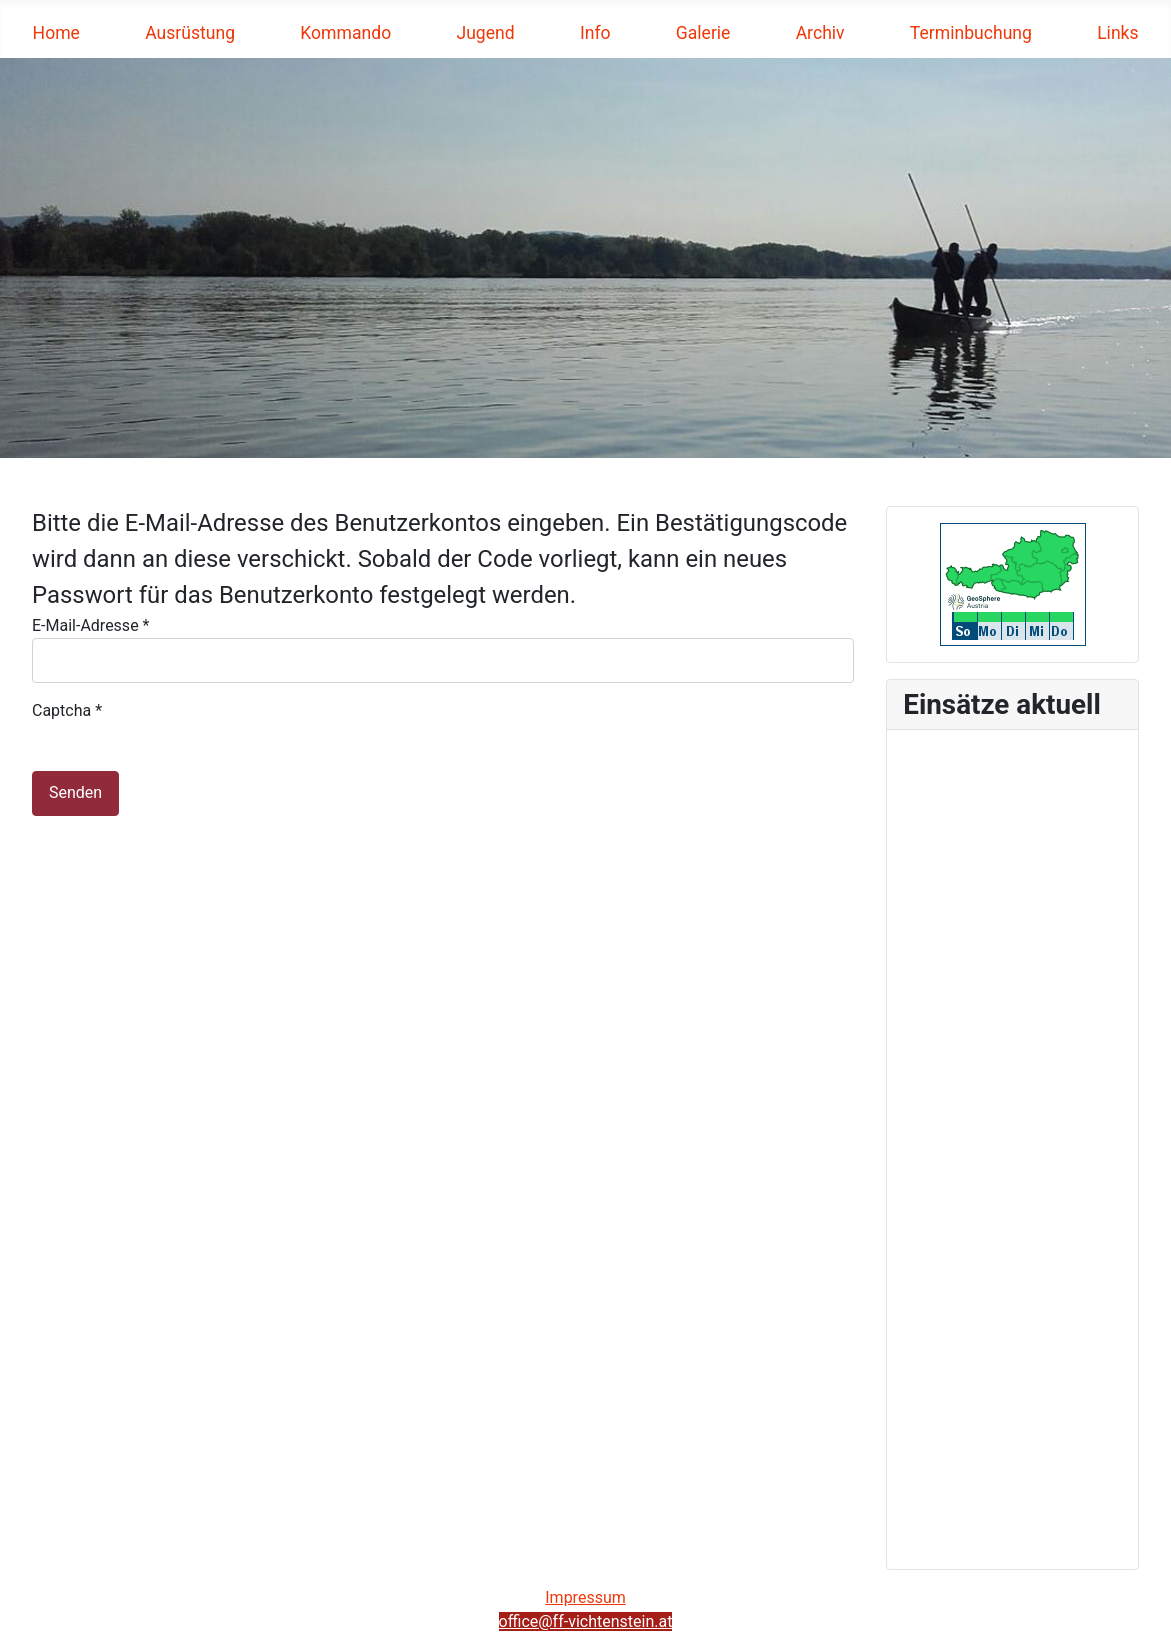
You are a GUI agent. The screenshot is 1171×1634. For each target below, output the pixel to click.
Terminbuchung (971, 33)
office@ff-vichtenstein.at (586, 1621)
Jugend (485, 33)
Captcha (67, 710)
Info (595, 33)
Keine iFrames (1012, 1146)
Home (56, 33)
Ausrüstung (190, 33)
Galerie (703, 33)
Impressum (585, 1597)
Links (1117, 33)
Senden (75, 792)
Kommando (345, 33)
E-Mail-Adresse (90, 625)
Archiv (820, 33)
